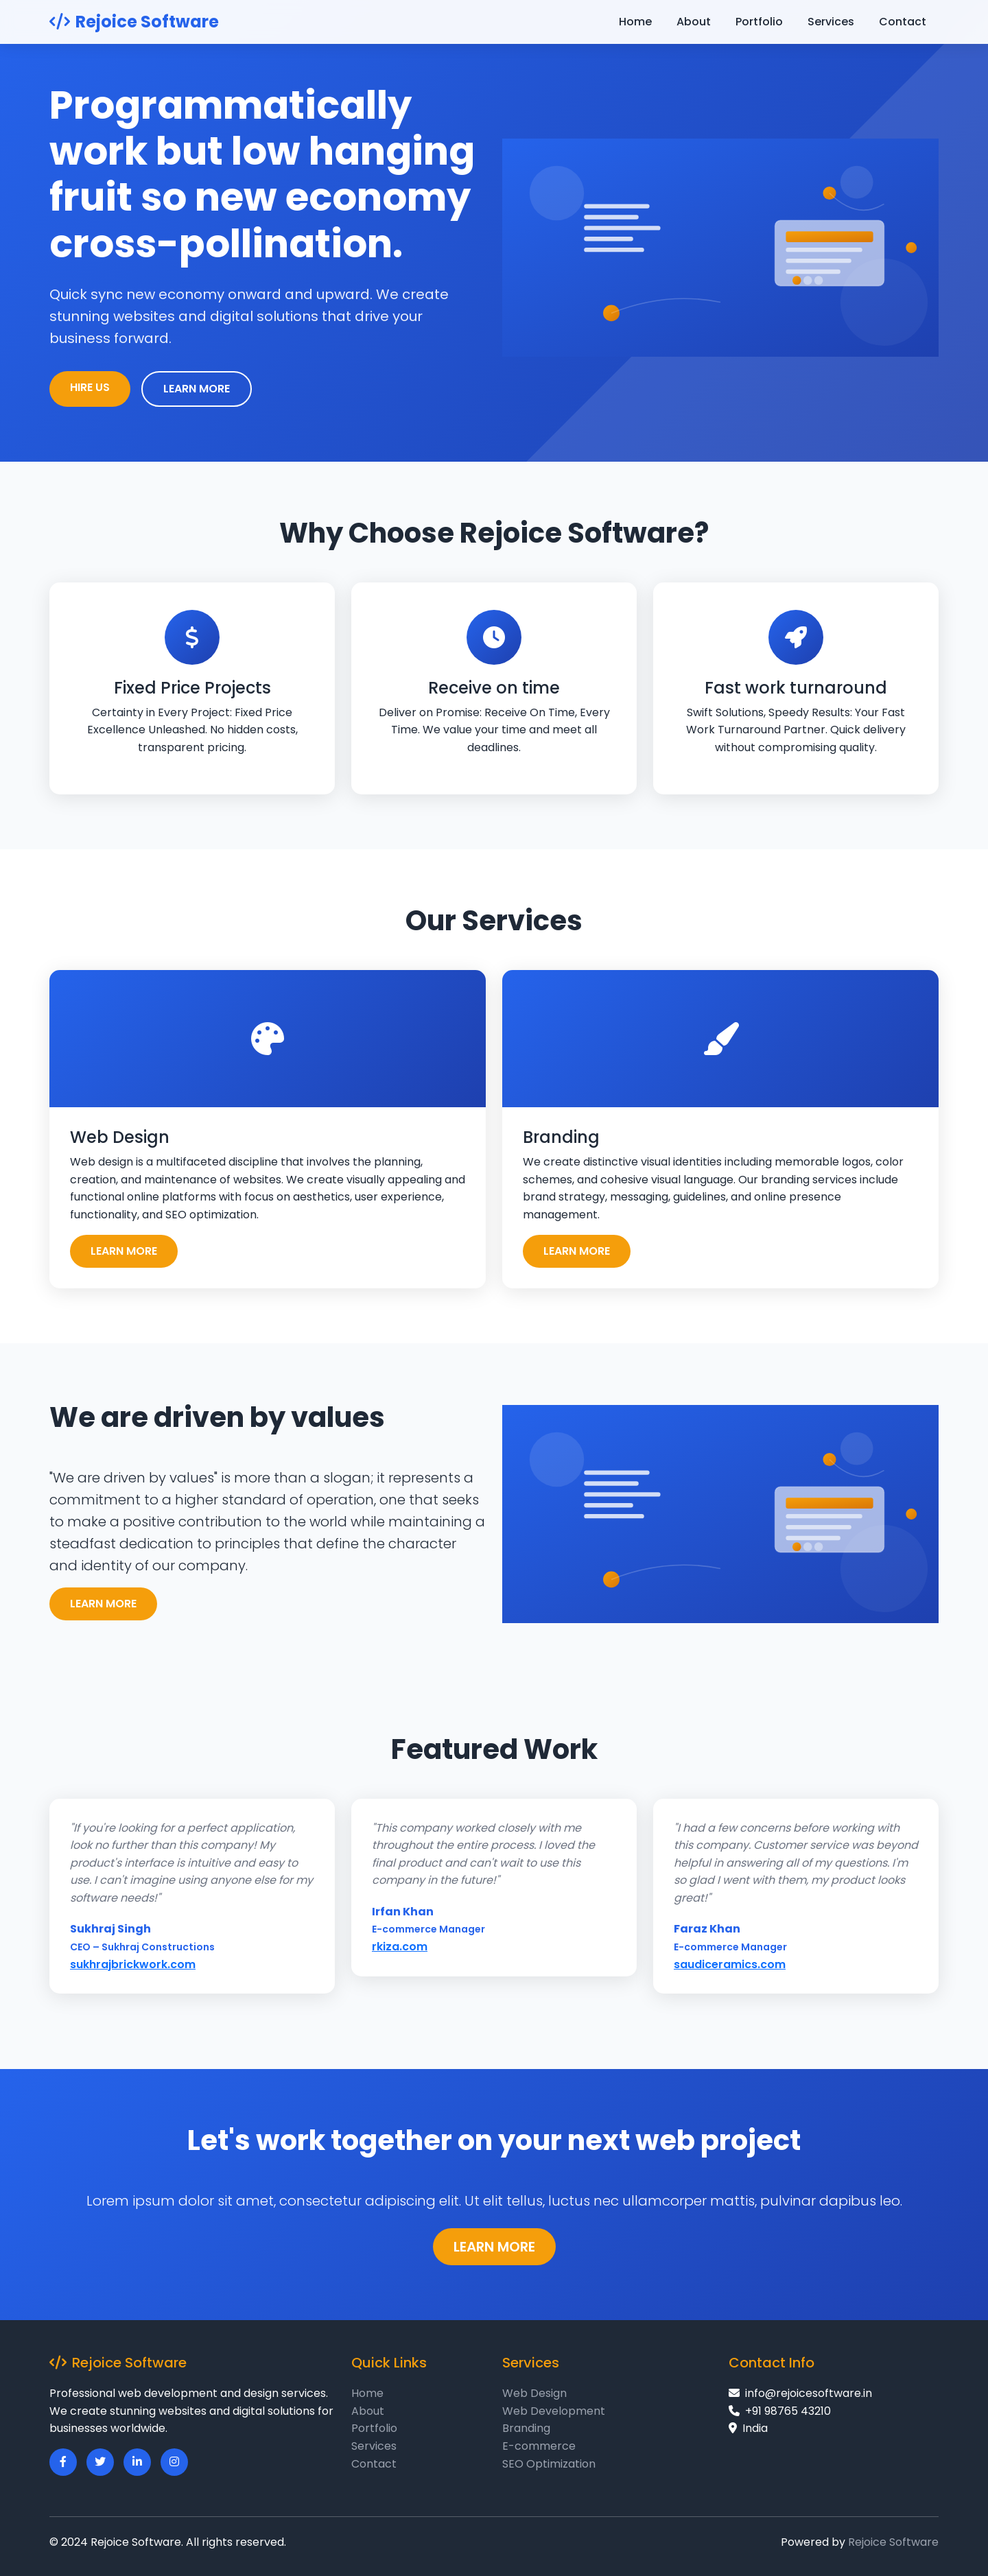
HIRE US (90, 387)
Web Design (534, 2393)
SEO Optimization (549, 2464)
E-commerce (539, 2446)
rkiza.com (399, 1946)
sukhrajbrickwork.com (133, 1964)
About (694, 21)
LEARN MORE (196, 389)
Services (831, 21)
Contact (902, 21)
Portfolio (759, 21)
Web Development (553, 2411)
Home (635, 21)
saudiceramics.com (730, 1964)
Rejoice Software (134, 21)
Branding (526, 2428)
